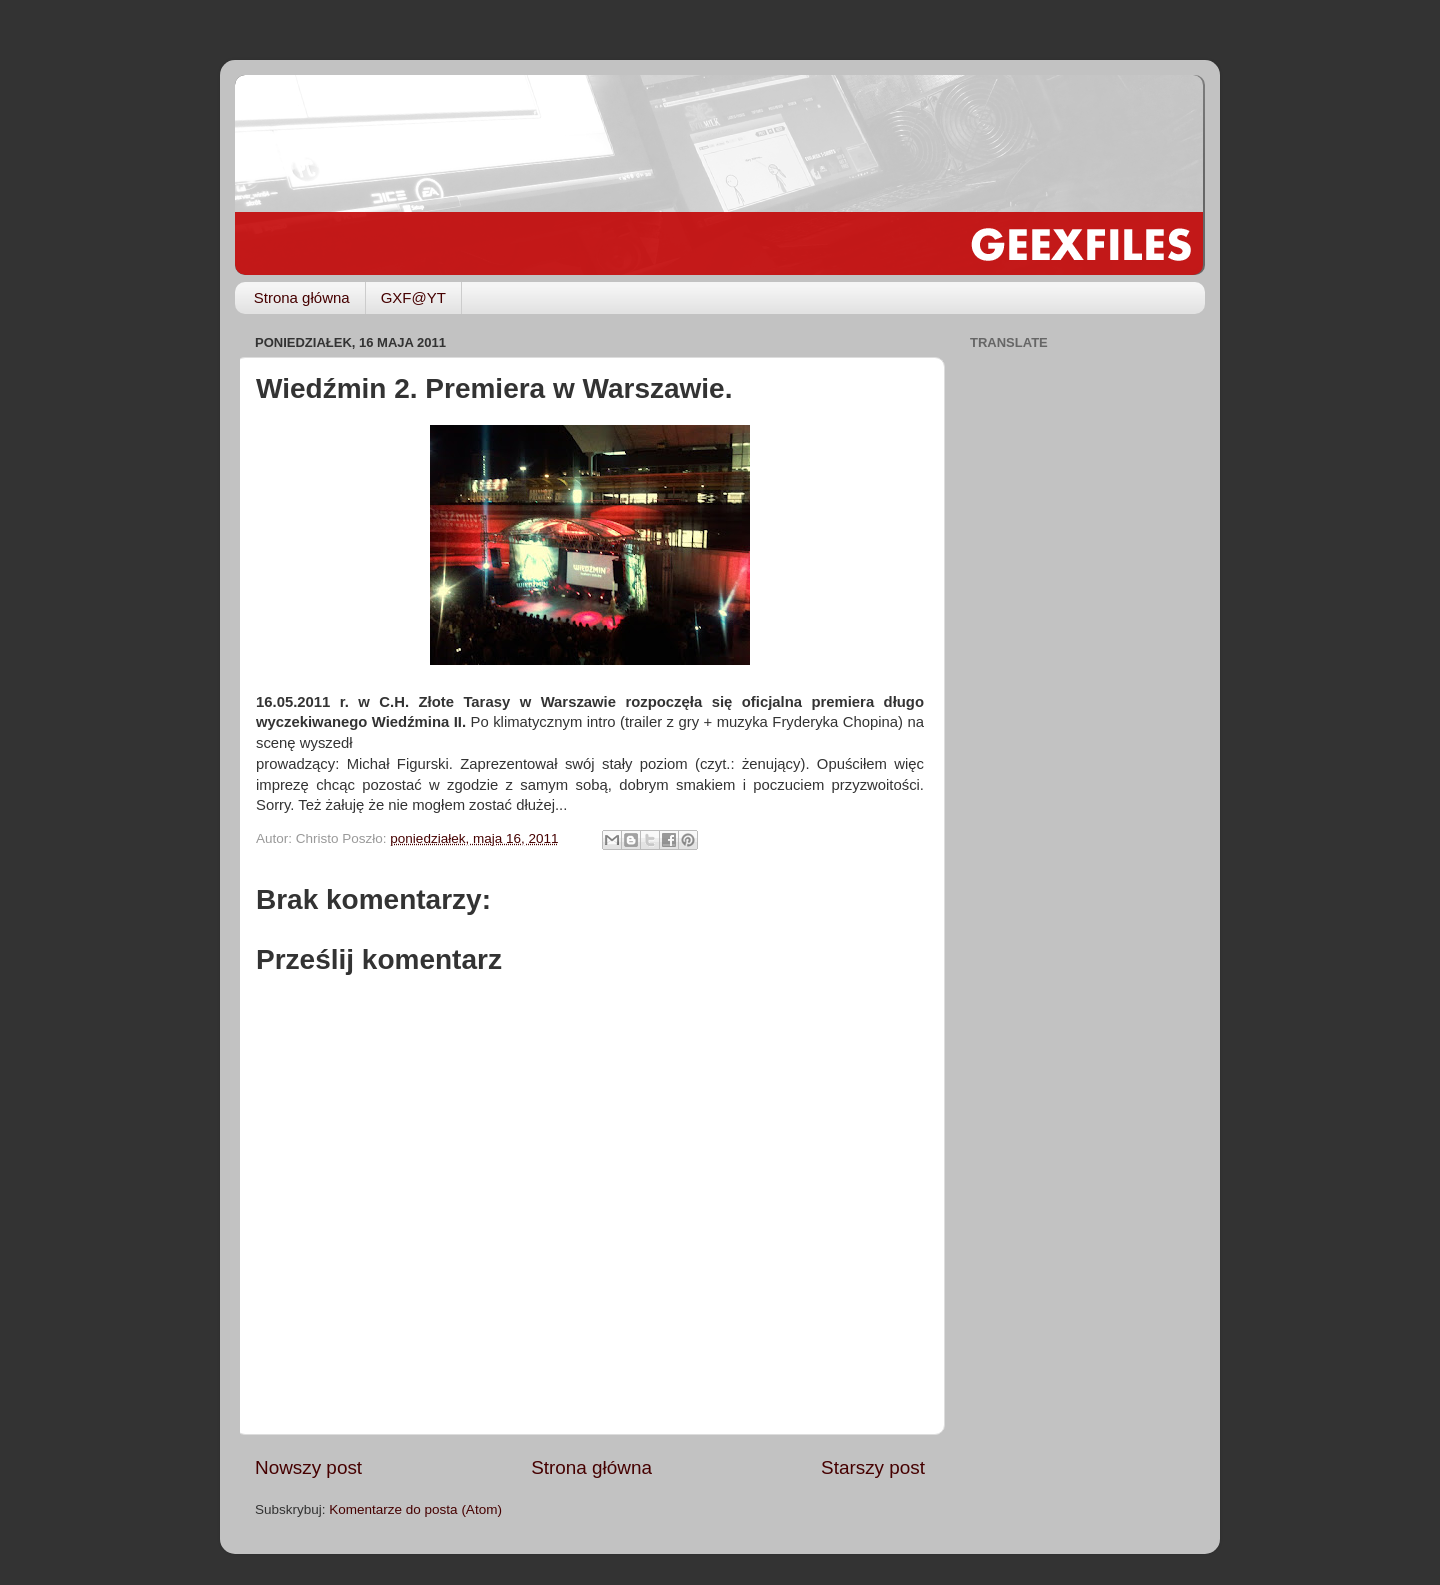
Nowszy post (308, 1467)
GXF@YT (413, 297)
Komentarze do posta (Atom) (415, 1509)
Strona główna (302, 297)
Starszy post (873, 1467)
